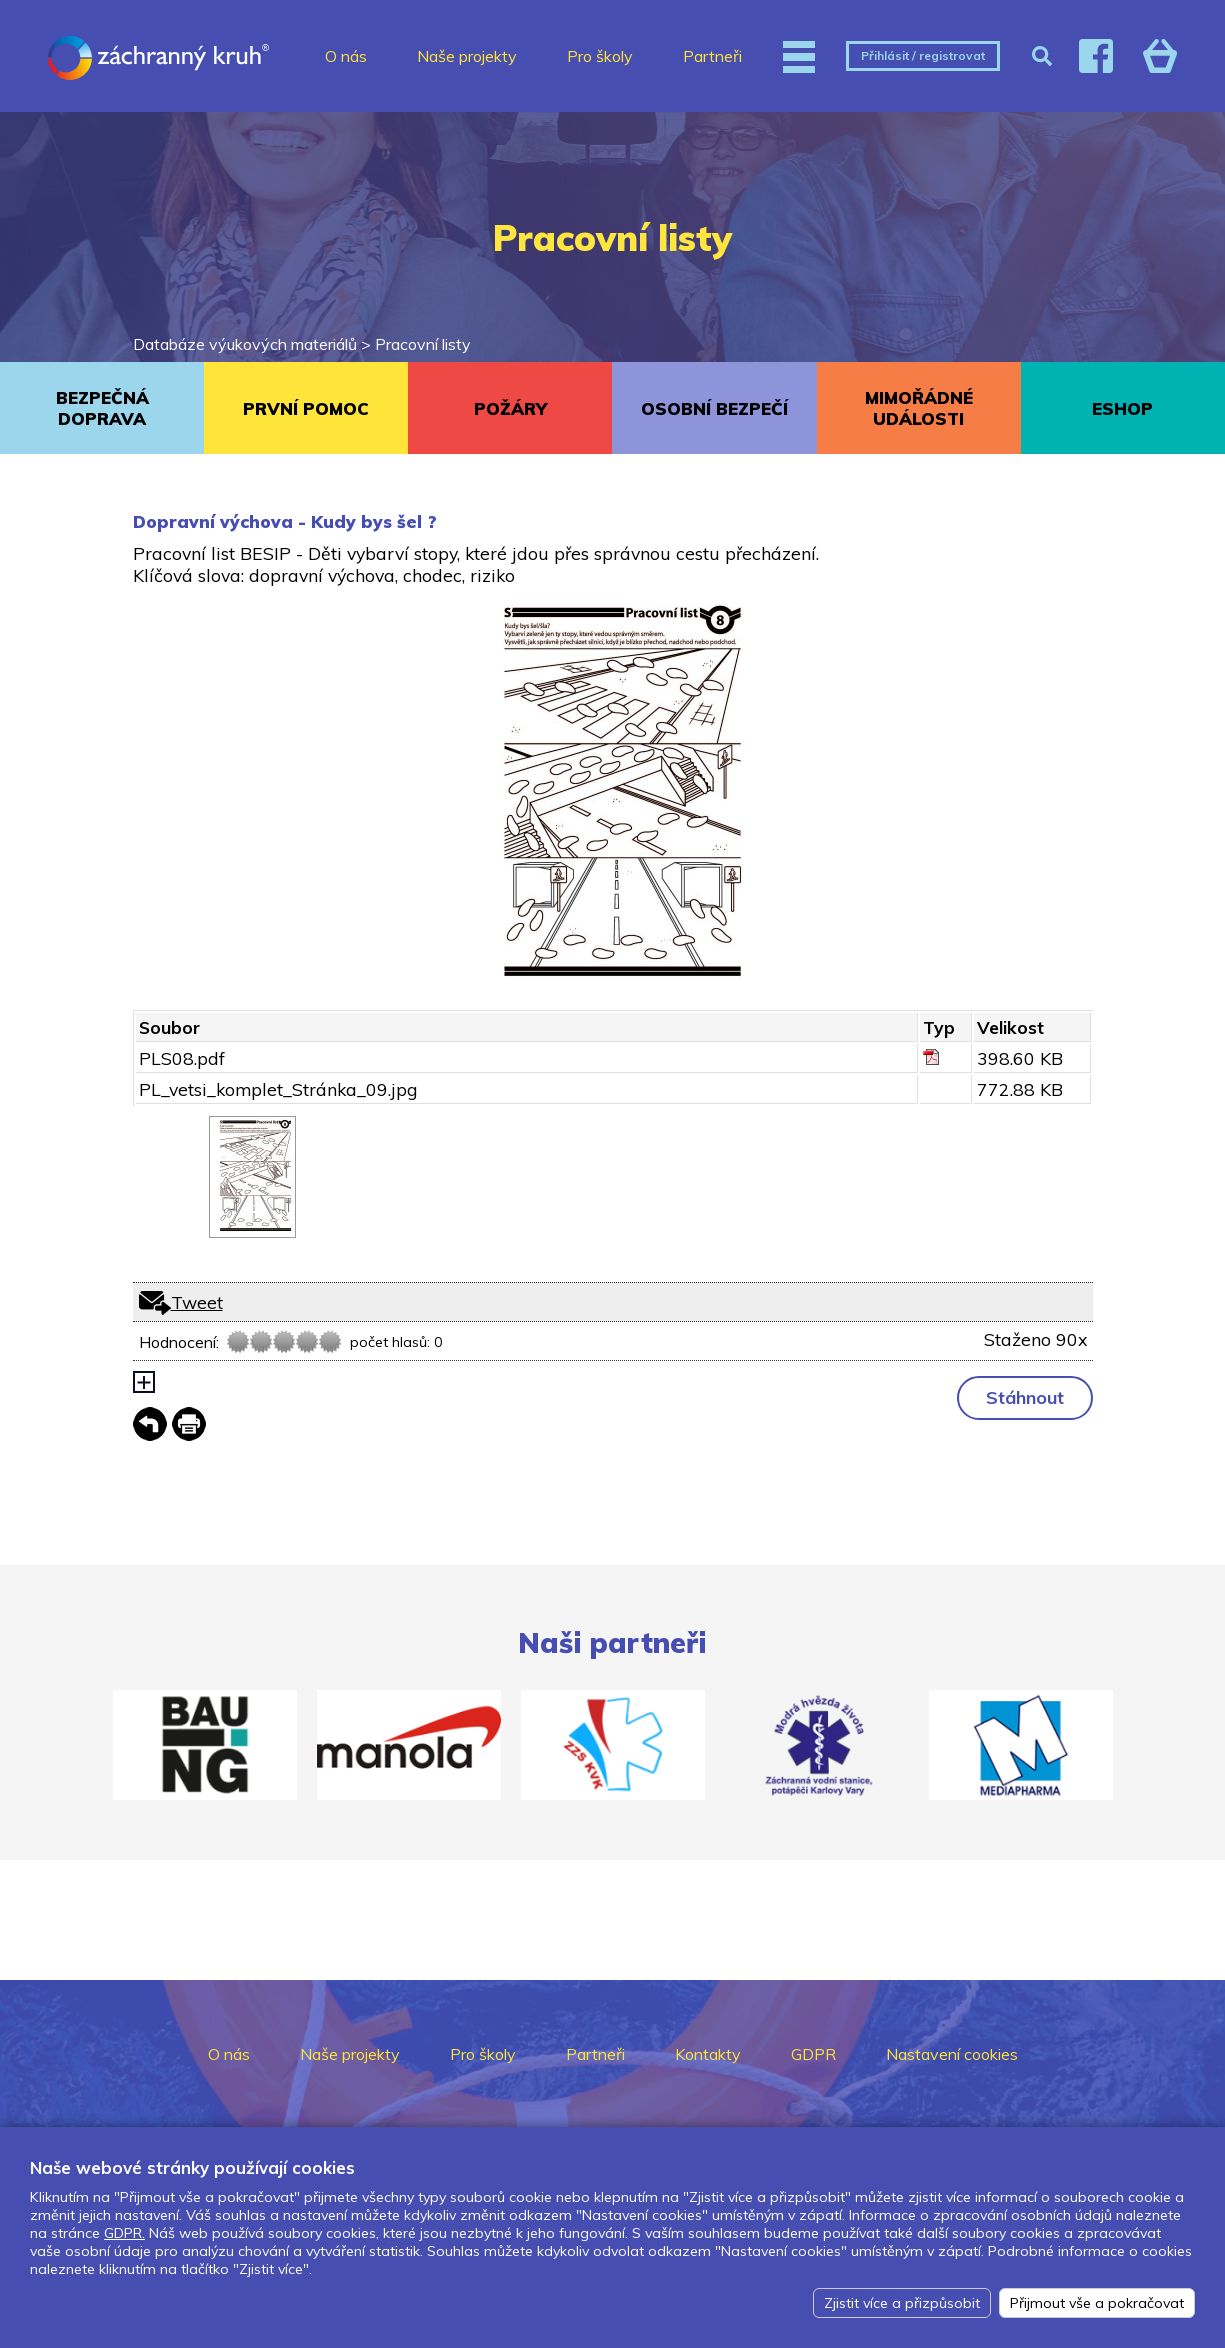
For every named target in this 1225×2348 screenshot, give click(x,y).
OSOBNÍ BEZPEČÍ (714, 408)
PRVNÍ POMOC (306, 408)
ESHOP (1122, 408)
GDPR (813, 2054)
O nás (346, 56)
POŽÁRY (510, 408)
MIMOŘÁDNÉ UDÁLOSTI (919, 408)
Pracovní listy (423, 344)
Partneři (712, 56)
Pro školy (600, 56)
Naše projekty (467, 56)
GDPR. (124, 2233)
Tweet (197, 1302)
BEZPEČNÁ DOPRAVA (102, 408)
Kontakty (708, 2054)
